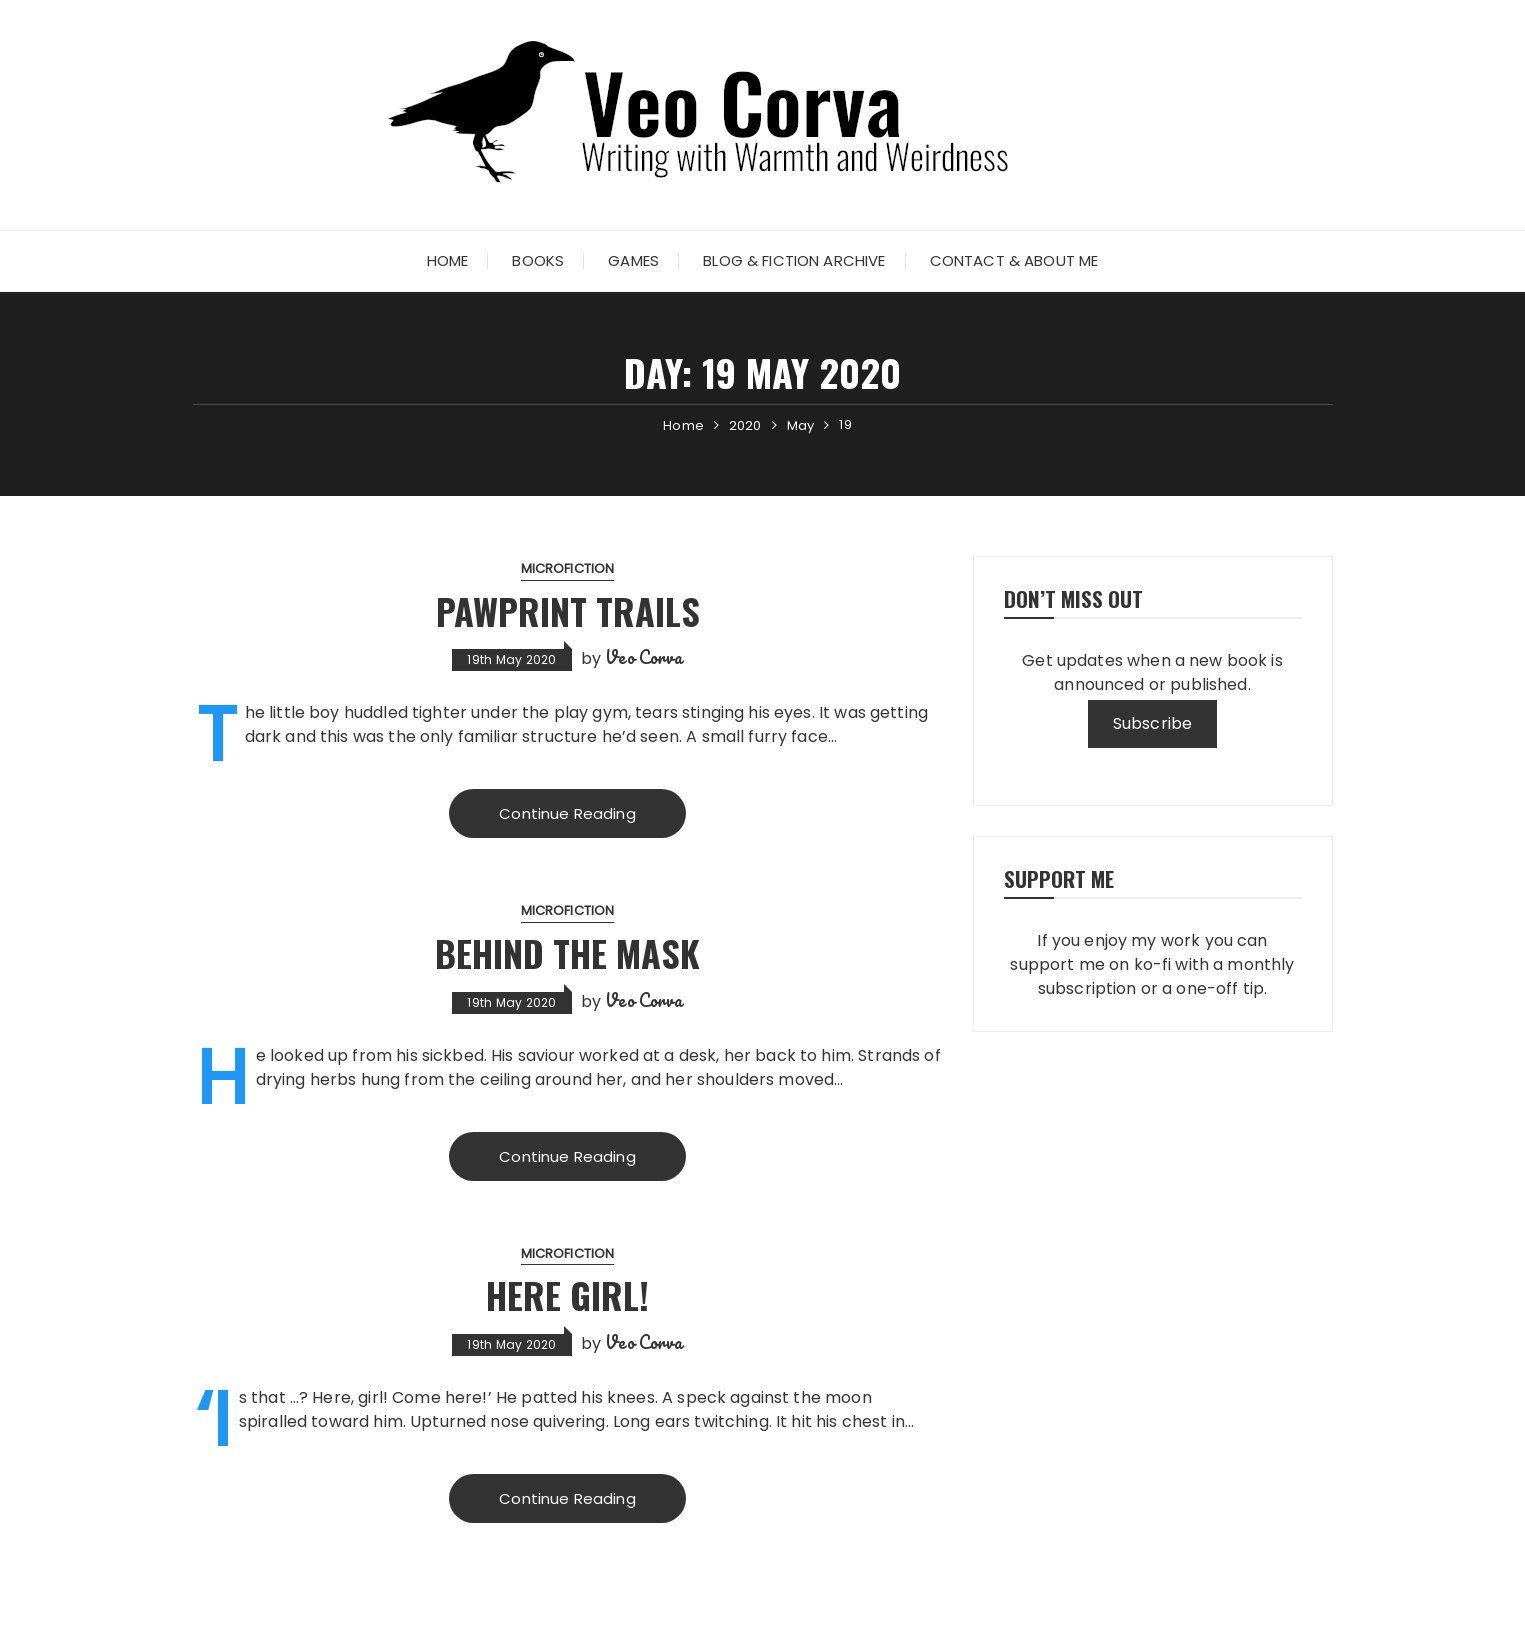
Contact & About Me (1014, 260)
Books (538, 260)
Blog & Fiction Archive (794, 260)
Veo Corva (643, 657)
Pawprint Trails (568, 610)
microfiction (568, 568)
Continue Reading (567, 813)
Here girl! (567, 1294)
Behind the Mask (567, 952)
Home (448, 260)
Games (633, 260)
